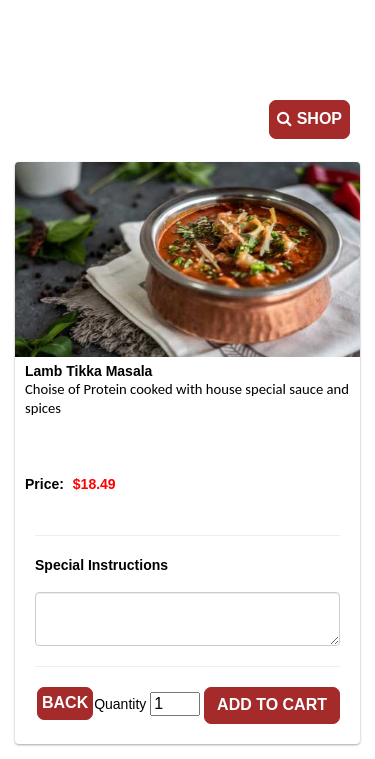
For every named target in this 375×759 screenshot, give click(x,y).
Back (65, 702)
